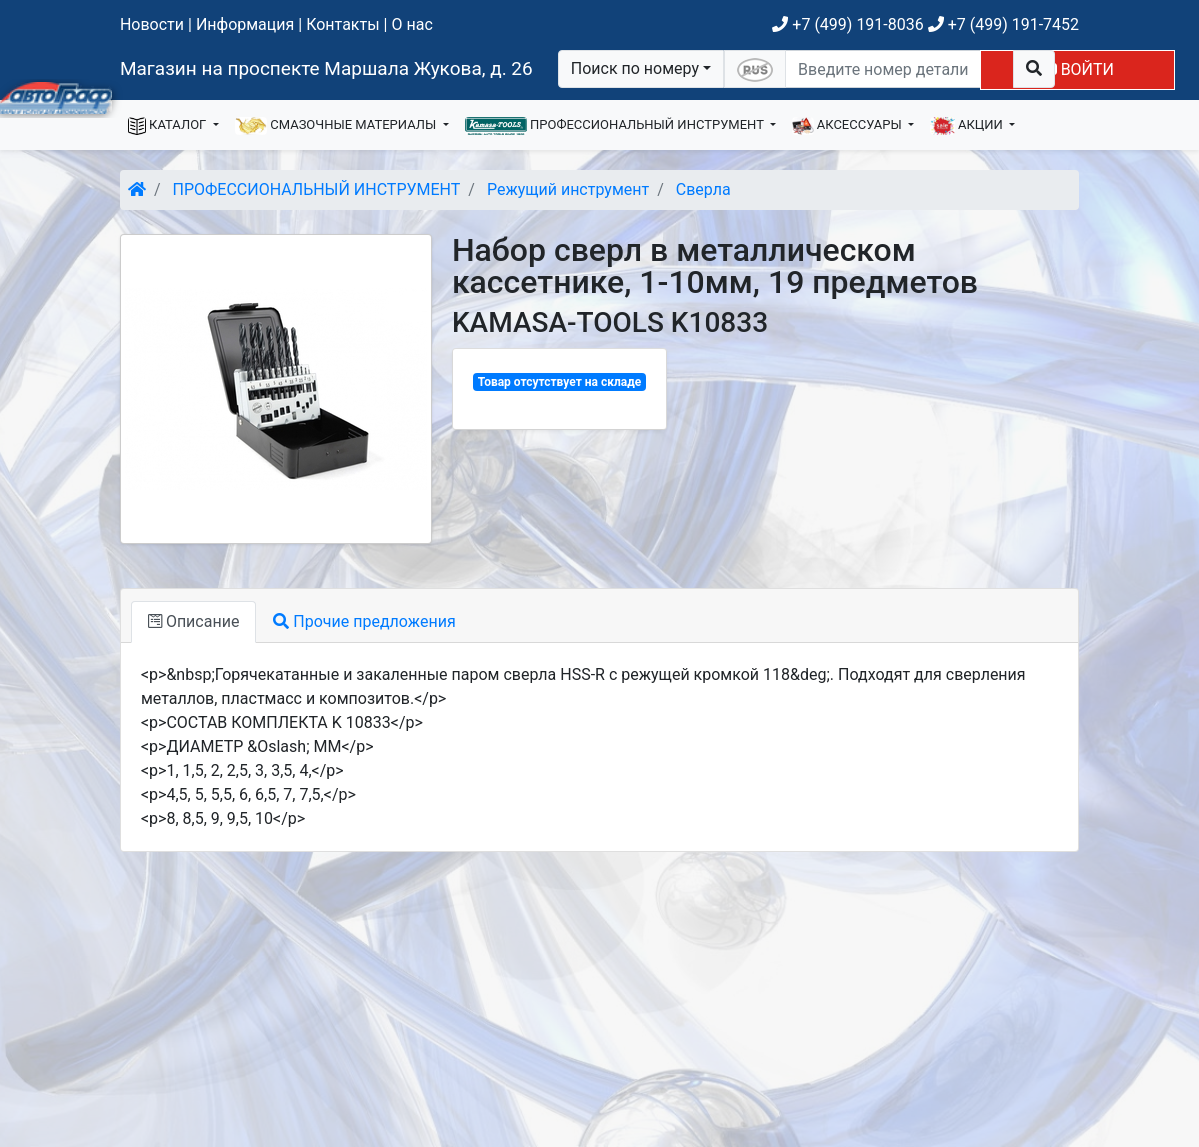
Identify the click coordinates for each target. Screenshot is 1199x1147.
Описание (193, 621)
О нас (411, 24)
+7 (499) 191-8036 (847, 24)
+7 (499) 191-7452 (1003, 24)
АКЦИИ (968, 126)
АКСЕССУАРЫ (848, 126)
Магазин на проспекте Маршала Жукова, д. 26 (326, 68)
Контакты (342, 24)
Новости (152, 24)
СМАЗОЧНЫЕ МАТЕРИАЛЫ (337, 126)
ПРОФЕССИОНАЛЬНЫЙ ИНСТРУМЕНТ (616, 126)
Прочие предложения (364, 621)
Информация (245, 24)
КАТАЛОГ (169, 126)
